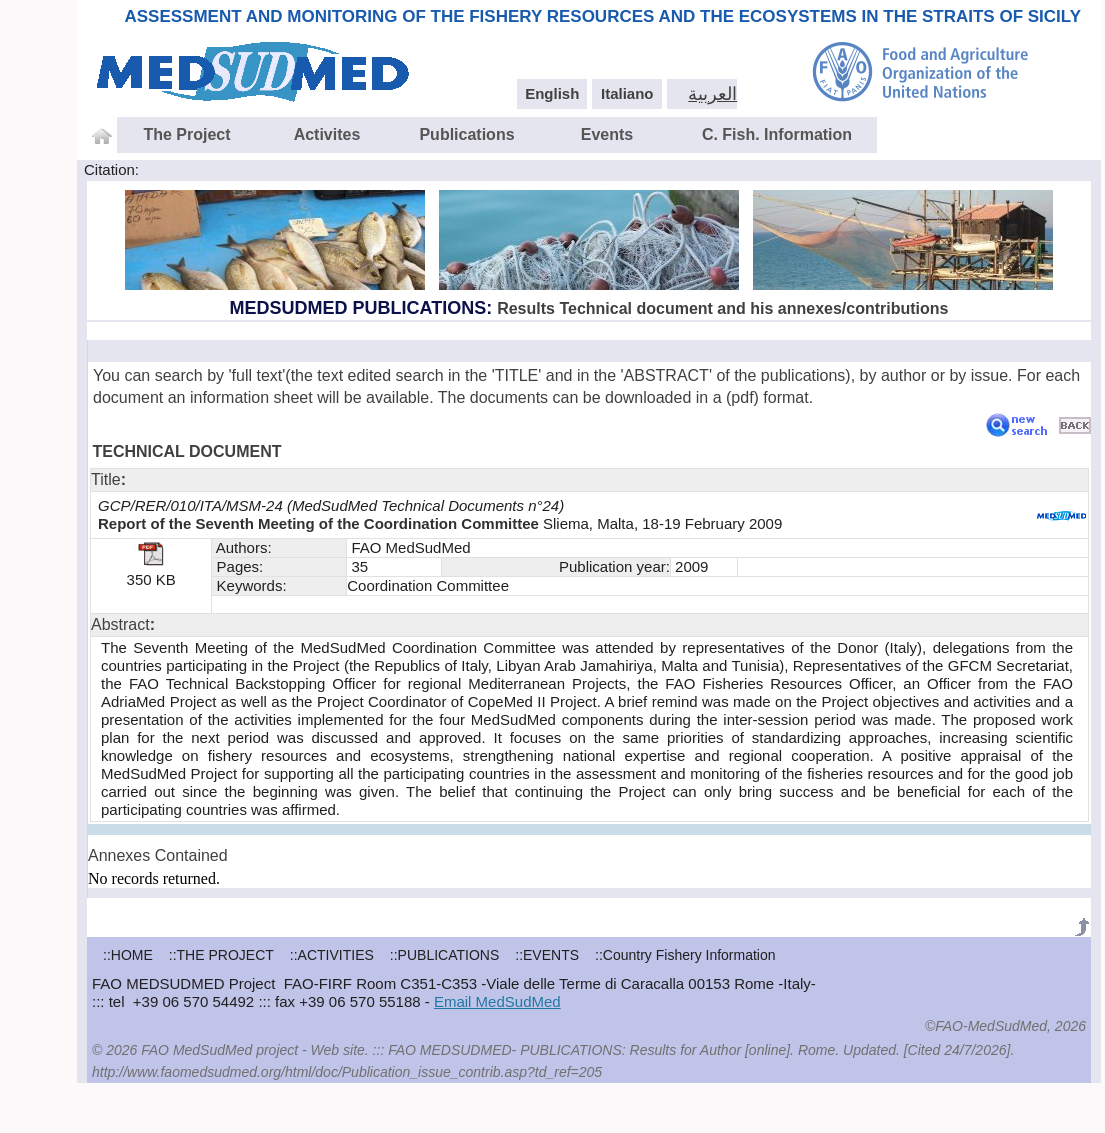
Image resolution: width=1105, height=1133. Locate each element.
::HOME (128, 955)
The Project (186, 134)
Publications (466, 134)
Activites (327, 134)
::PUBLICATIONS (444, 955)
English (552, 93)
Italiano (627, 93)
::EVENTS (547, 955)
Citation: (111, 169)
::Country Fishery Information (685, 955)
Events (607, 134)
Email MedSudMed (497, 1001)
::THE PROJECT (221, 955)
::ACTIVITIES (332, 955)
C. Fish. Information (777, 134)
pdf (742, 397)
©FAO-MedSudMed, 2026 (1005, 1026)
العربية (712, 94)
